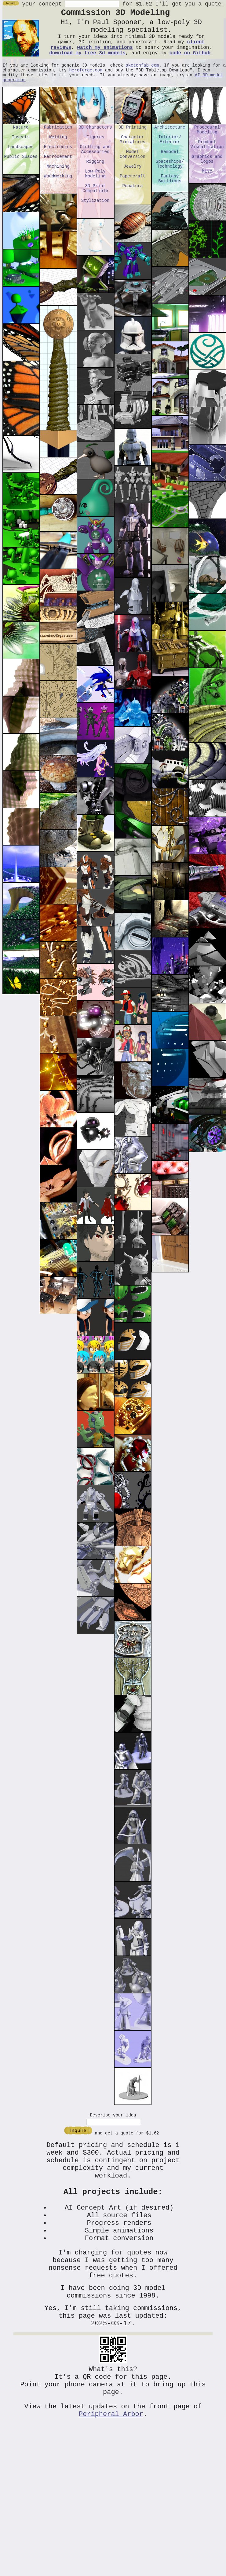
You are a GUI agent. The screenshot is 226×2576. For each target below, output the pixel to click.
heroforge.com (85, 79)
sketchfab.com (142, 74)
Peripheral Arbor (111, 2457)
